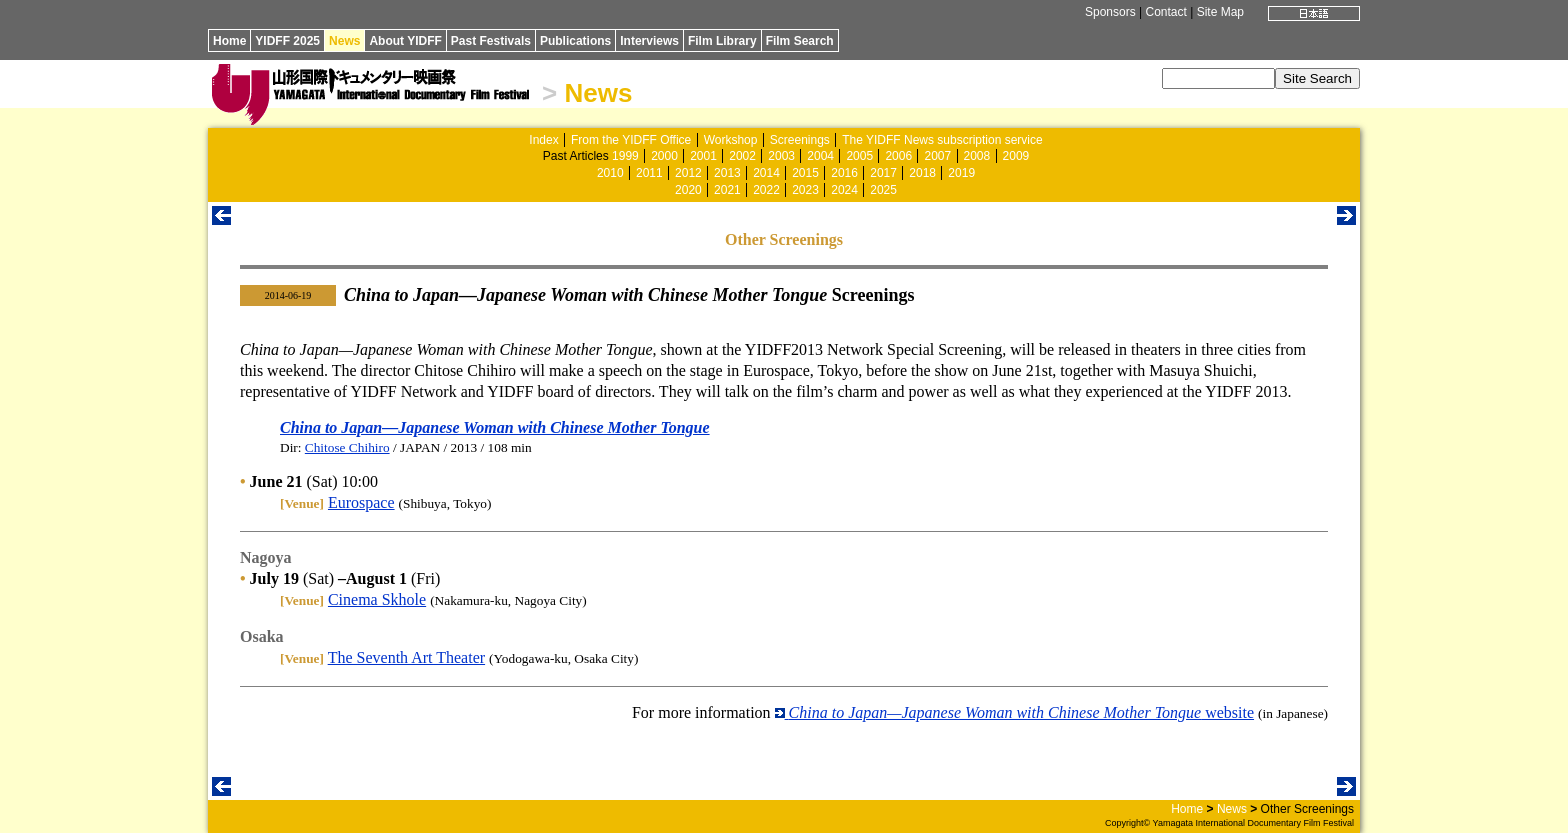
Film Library (722, 41)
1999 (625, 156)
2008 (977, 156)
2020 (688, 190)
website (1014, 712)
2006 (898, 156)
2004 (820, 156)
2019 (961, 173)
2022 (766, 190)
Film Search (800, 41)
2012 (688, 173)
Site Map (1220, 12)
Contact (1165, 12)
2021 (727, 190)
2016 (844, 173)
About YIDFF (405, 41)
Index (543, 140)
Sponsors (1110, 12)
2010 (610, 173)
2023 (805, 190)
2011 (649, 173)
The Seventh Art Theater (406, 657)
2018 (922, 173)
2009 (1016, 156)
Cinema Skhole (377, 599)
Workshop (731, 140)
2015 (805, 173)
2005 (859, 156)
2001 (703, 156)
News (344, 41)
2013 (727, 173)
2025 (883, 190)
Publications (575, 41)
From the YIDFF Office (631, 140)
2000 (664, 156)
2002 (742, 156)
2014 (766, 173)
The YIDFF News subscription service (942, 140)
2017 (883, 173)
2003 (781, 156)
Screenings (800, 140)
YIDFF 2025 (287, 41)
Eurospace (361, 502)
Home (229, 41)
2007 (937, 156)
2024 (844, 190)
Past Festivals (491, 41)
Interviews (649, 41)
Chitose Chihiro (347, 447)
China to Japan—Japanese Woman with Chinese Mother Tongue (495, 427)
